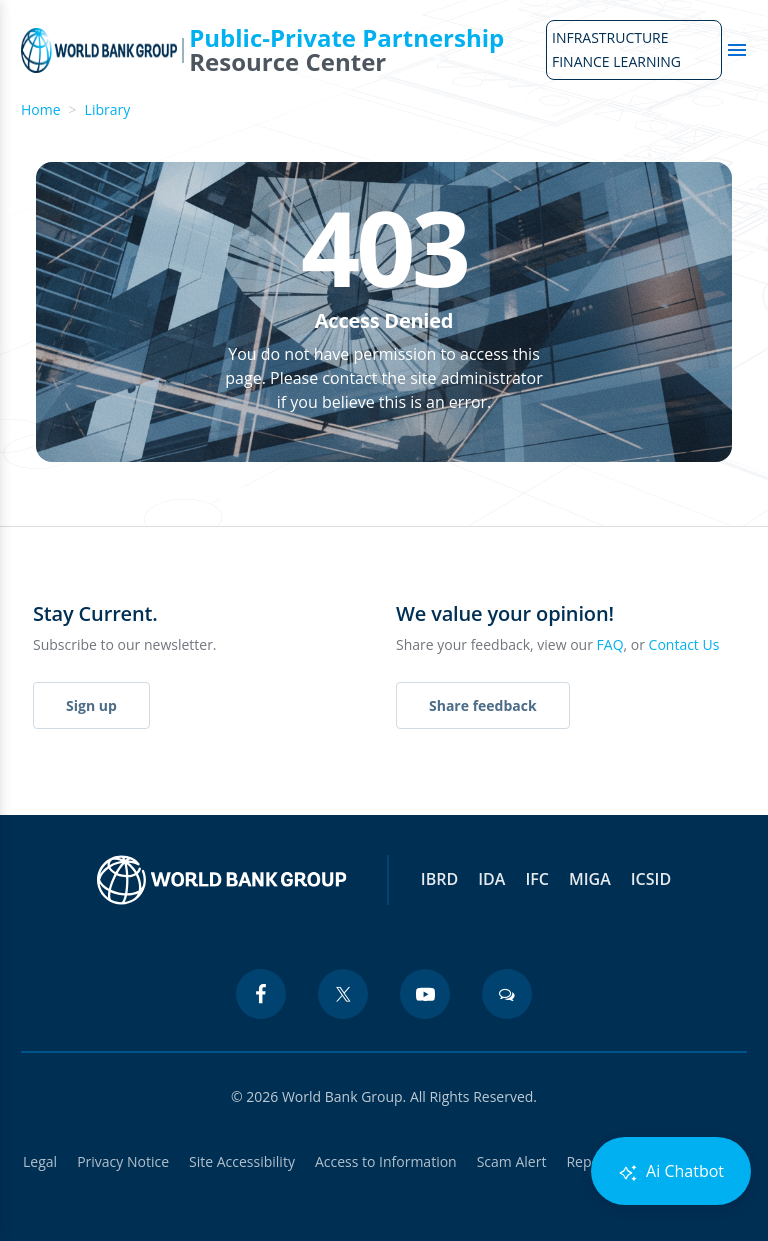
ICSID (651, 879)
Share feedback (483, 705)
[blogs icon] (507, 994)
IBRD (439, 879)
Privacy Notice (123, 1161)
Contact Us (684, 644)
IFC (537, 879)
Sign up (91, 705)
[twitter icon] (343, 994)
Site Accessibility (242, 1161)
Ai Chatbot (671, 1171)
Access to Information (386, 1161)
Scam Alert (512, 1161)
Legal (40, 1161)
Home (41, 109)
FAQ (610, 644)
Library (108, 109)
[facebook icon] (261, 994)
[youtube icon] (425, 994)
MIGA (590, 879)
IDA (491, 879)
